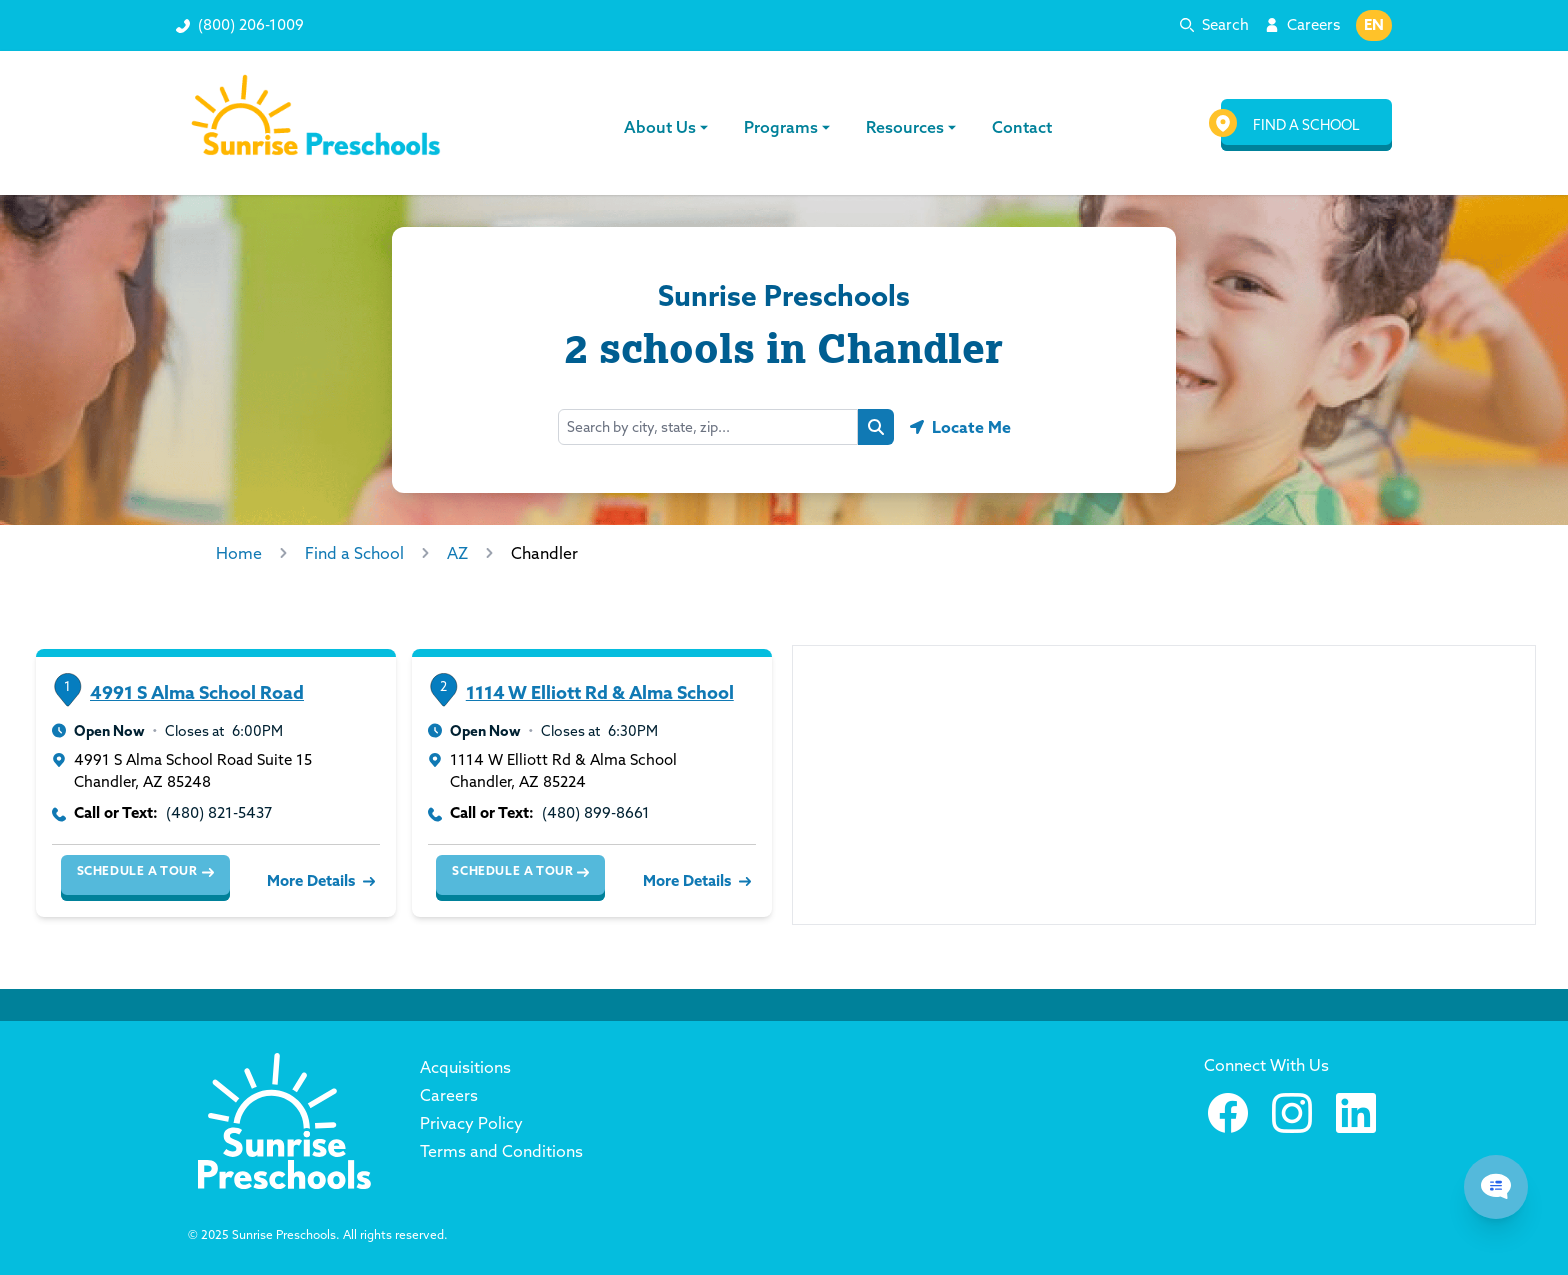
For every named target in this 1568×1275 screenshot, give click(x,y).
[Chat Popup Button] (1496, 1187)
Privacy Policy (471, 1123)
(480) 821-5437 (219, 812)
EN (1374, 24)
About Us (668, 127)
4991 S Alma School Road (197, 692)
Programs (789, 127)
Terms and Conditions (501, 1151)
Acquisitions (465, 1067)
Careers (1313, 24)
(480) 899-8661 (596, 812)
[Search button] (876, 427)
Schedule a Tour (145, 871)
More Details (319, 880)
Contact (1022, 127)
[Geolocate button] (960, 427)
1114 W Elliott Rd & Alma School (600, 692)
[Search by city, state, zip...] (708, 427)
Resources (913, 127)
